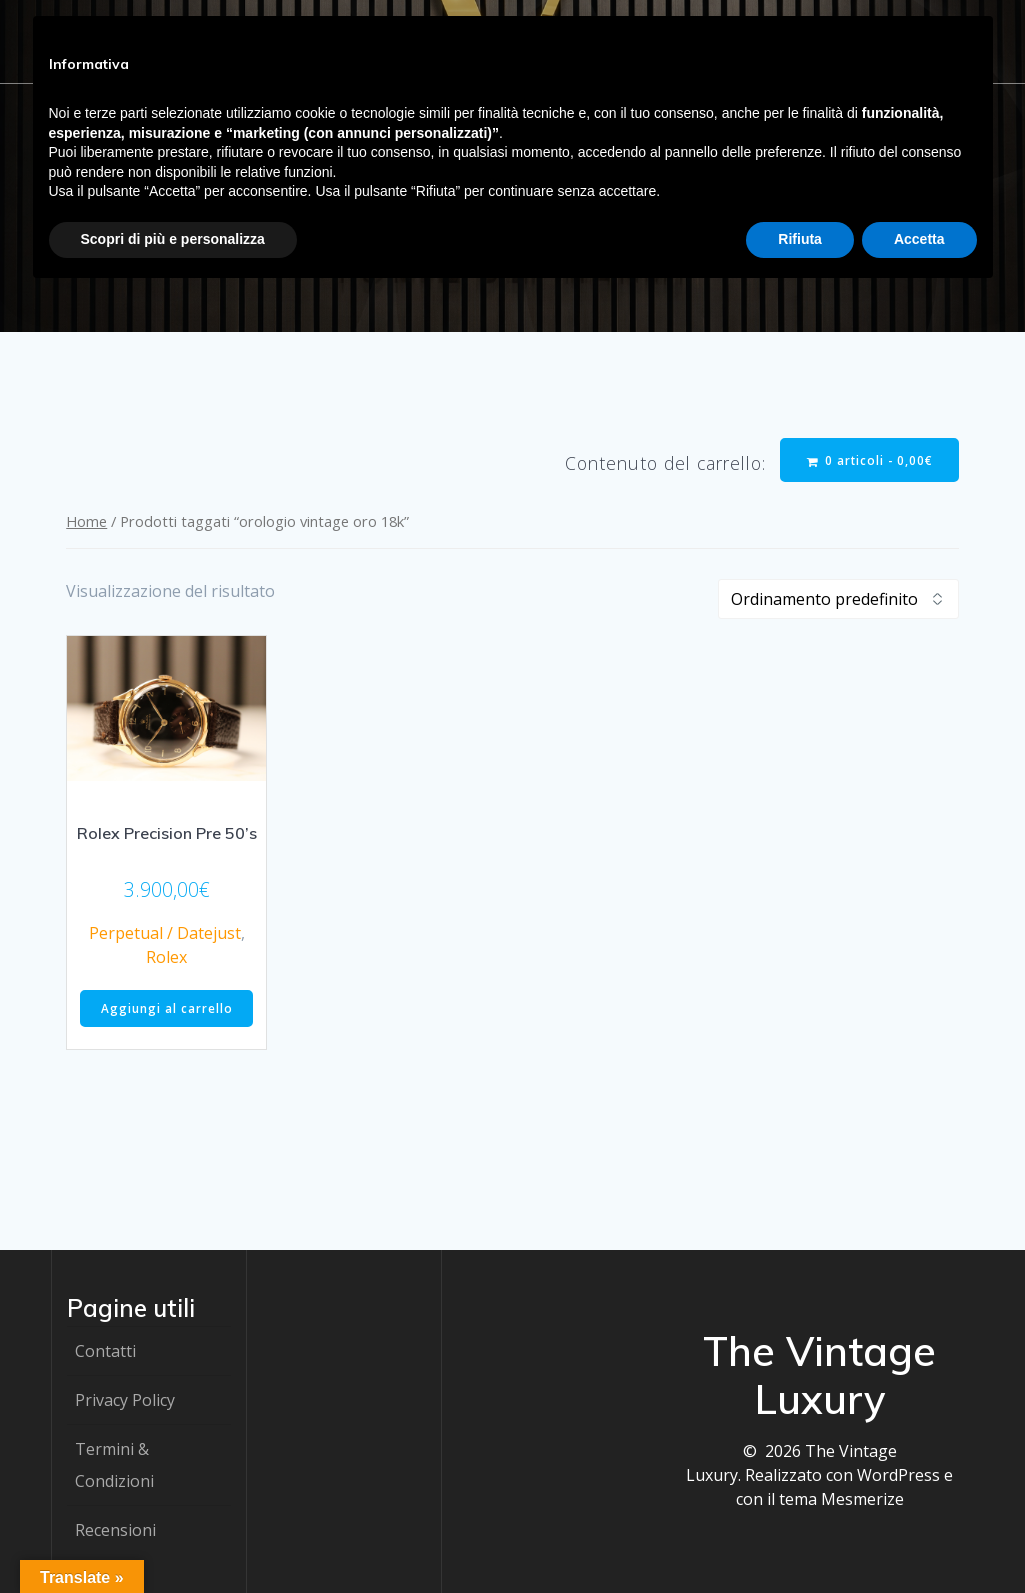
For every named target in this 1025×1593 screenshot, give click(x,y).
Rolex (166, 958)
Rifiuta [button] (800, 239)
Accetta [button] (919, 239)
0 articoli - (869, 460)
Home (86, 522)
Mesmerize (862, 1499)
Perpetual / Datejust (165, 934)
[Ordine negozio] (838, 600)
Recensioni (115, 1530)
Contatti (105, 1351)
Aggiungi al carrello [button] (167, 1010)
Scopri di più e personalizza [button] (173, 239)
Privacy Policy (125, 1400)
